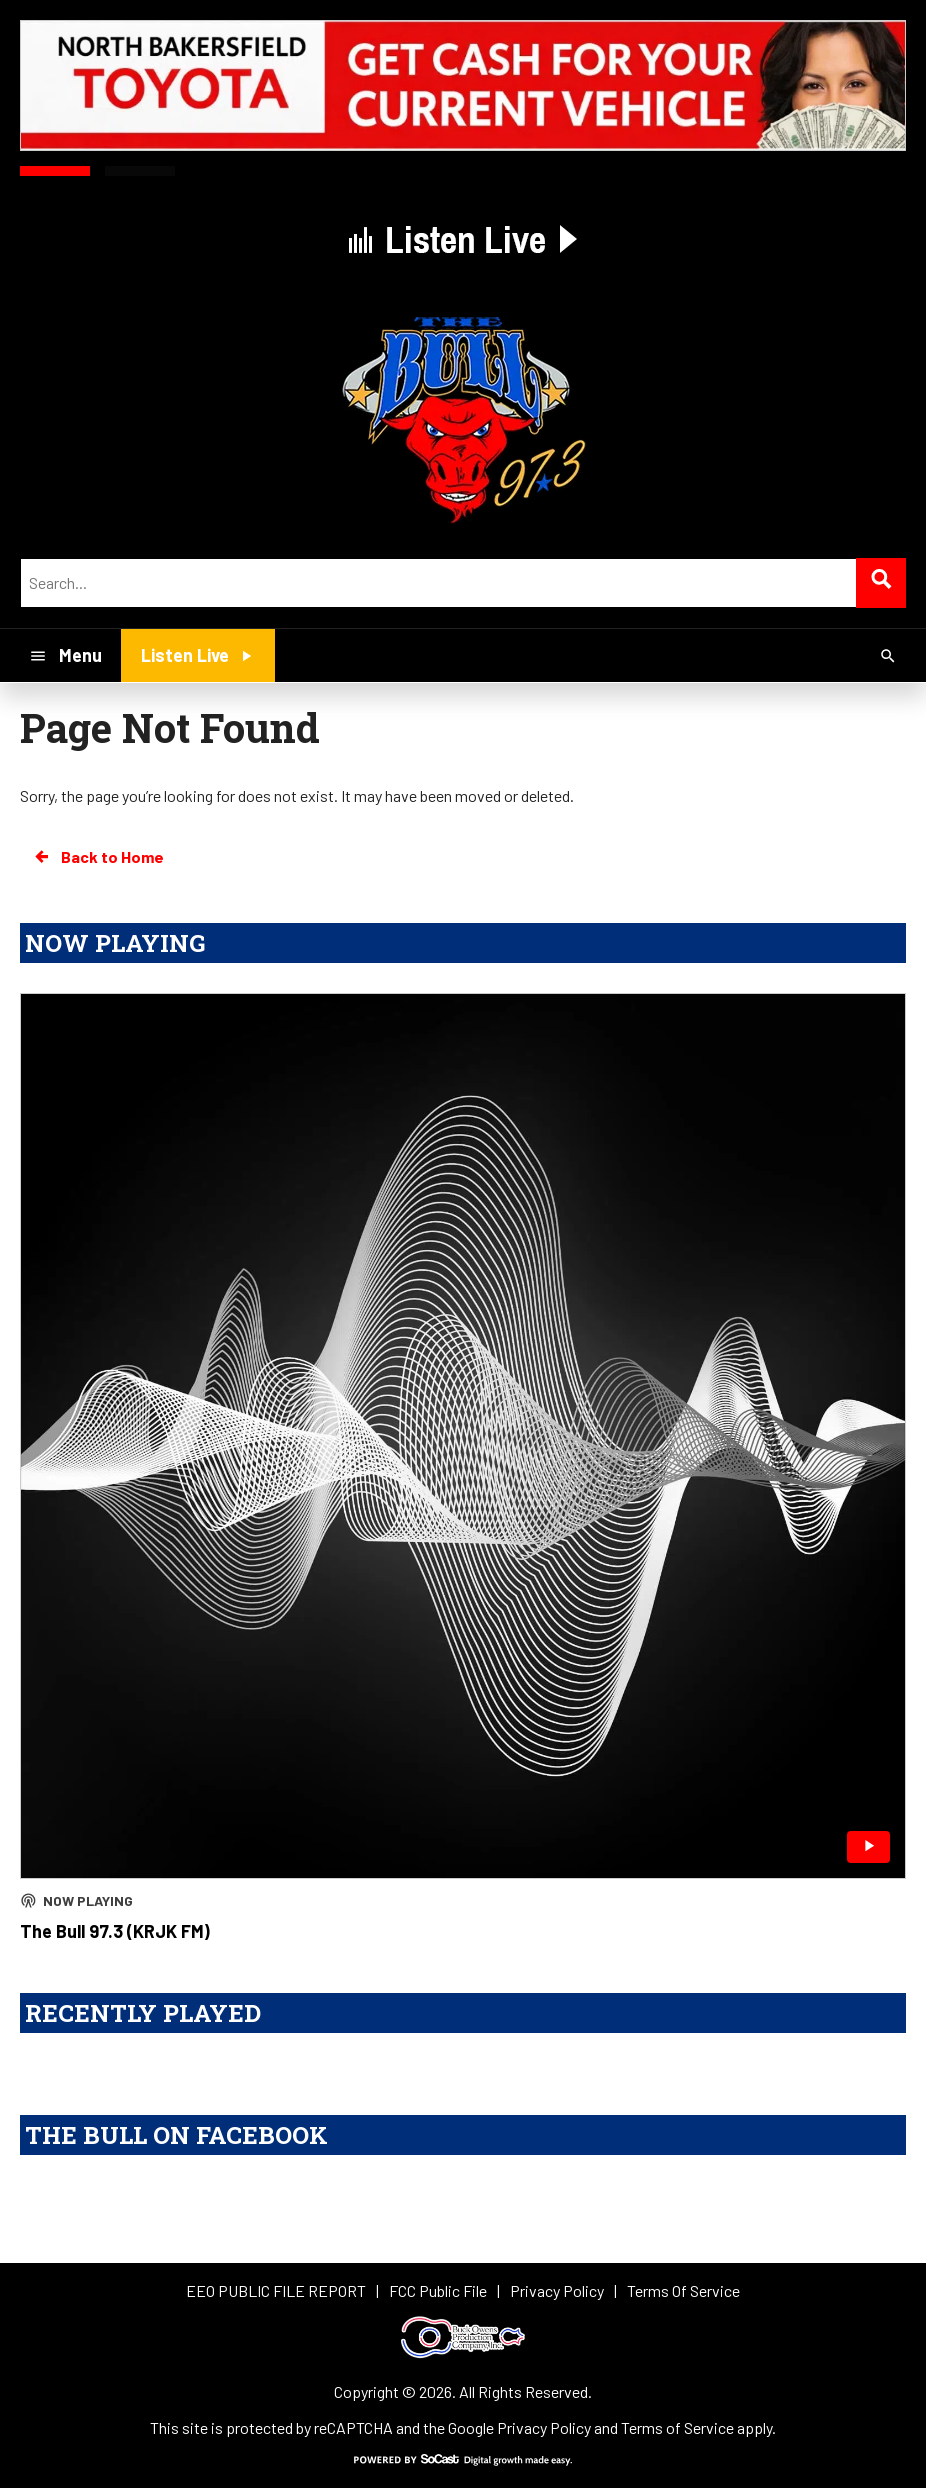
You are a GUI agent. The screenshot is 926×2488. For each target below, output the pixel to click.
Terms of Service (677, 2427)
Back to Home (98, 857)
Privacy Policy (544, 2427)
